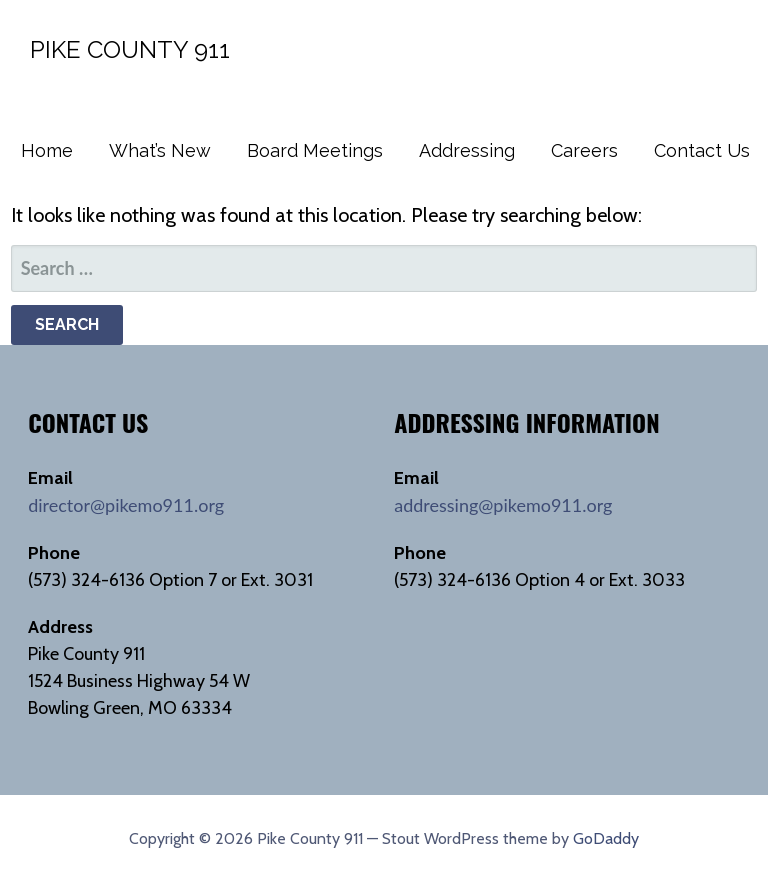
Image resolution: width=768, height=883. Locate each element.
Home (47, 150)
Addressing (467, 150)
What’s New (160, 150)
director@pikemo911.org (126, 505)
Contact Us (702, 150)
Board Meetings (315, 150)
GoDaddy (606, 838)
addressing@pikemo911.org (503, 505)
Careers (584, 150)
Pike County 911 (130, 49)
